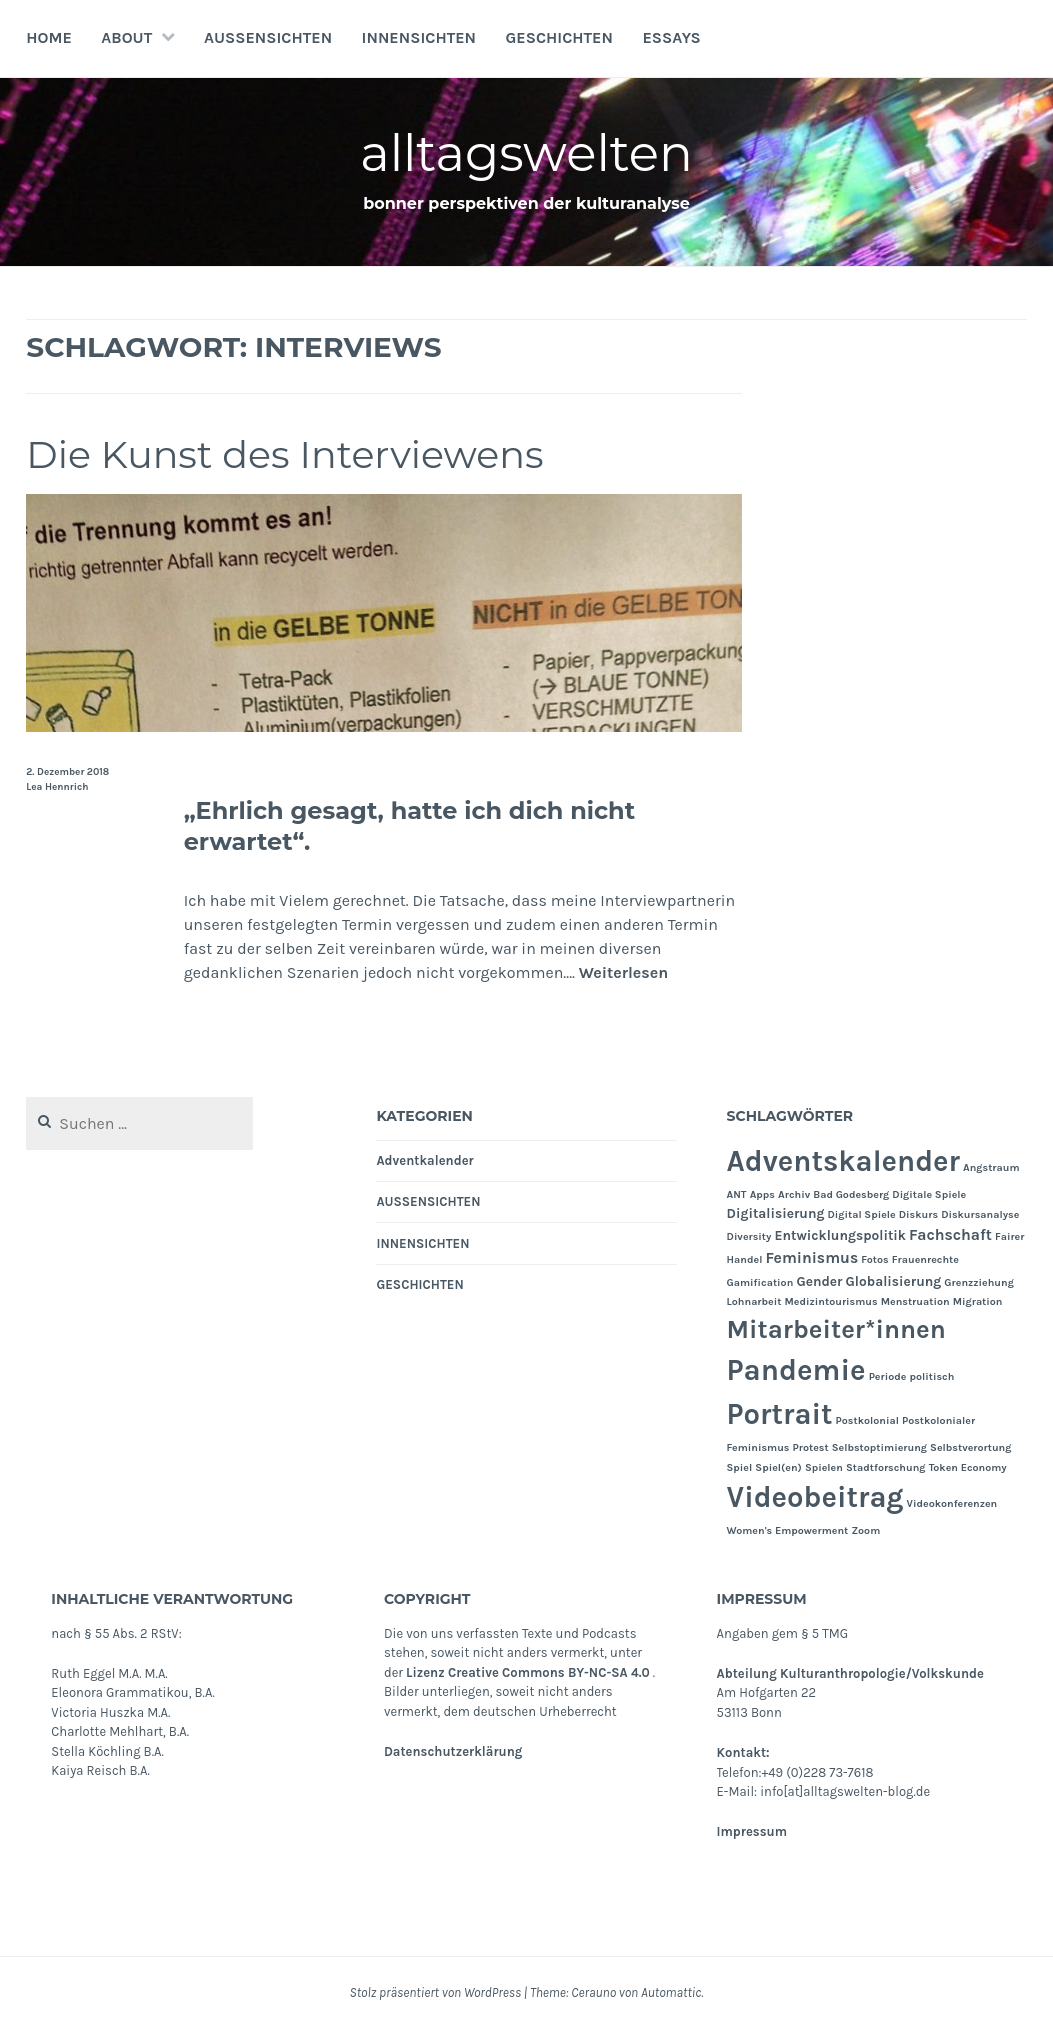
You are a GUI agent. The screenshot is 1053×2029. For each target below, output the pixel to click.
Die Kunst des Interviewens (284, 454)
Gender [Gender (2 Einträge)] (819, 1281)
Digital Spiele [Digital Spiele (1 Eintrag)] (861, 1214)
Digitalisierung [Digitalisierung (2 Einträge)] (776, 1213)
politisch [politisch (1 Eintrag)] (932, 1376)
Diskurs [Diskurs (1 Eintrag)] (918, 1214)
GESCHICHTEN (559, 37)
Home (49, 37)
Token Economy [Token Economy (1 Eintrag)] (968, 1467)
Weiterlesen (624, 972)
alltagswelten (526, 153)
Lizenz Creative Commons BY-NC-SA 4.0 (528, 1672)
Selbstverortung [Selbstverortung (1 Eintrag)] (970, 1447)
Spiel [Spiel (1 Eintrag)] (740, 1467)
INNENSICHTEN (419, 37)
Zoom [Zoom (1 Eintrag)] (865, 1530)
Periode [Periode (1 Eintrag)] (888, 1376)
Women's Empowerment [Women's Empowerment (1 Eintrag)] (788, 1530)
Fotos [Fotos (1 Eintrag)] (874, 1259)
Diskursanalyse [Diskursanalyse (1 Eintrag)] (980, 1214)
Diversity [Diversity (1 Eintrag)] (749, 1236)
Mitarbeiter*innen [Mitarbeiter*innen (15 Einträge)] (836, 1329)
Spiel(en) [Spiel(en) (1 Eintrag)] (778, 1467)
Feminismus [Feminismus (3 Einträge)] (811, 1258)
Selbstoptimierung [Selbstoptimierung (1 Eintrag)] (879, 1447)
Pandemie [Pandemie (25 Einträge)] (796, 1370)
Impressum (752, 1831)
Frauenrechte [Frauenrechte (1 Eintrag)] (925, 1259)
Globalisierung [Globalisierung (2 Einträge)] (894, 1281)
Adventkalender (424, 1160)
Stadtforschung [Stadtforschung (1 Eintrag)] (886, 1467)
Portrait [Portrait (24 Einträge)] (780, 1414)
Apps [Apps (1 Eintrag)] (762, 1194)
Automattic (671, 1992)
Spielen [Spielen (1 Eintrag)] (824, 1467)
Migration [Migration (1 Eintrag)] (978, 1301)
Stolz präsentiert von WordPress (435, 1992)
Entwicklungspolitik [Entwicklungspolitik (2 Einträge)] (840, 1235)
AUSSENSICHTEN (268, 37)
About (126, 37)
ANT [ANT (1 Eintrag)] (737, 1194)
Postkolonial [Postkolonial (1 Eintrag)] (867, 1420)
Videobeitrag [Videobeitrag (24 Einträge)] (815, 1497)
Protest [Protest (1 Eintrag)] (811, 1447)
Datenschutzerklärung (453, 1751)
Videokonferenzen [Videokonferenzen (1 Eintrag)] (952, 1503)
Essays (671, 37)
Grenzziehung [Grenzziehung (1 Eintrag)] (979, 1282)
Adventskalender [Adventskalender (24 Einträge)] (843, 1161)
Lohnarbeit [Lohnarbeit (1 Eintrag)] (754, 1301)
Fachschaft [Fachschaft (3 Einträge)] (950, 1235)
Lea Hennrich (57, 787)
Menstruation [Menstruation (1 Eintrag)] (915, 1301)
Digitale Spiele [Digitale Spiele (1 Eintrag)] (929, 1194)
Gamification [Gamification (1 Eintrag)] (760, 1282)
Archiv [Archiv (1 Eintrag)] (794, 1194)
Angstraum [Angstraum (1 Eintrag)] (991, 1167)
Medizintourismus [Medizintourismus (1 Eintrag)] (831, 1301)
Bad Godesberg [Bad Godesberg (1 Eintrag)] (851, 1194)
